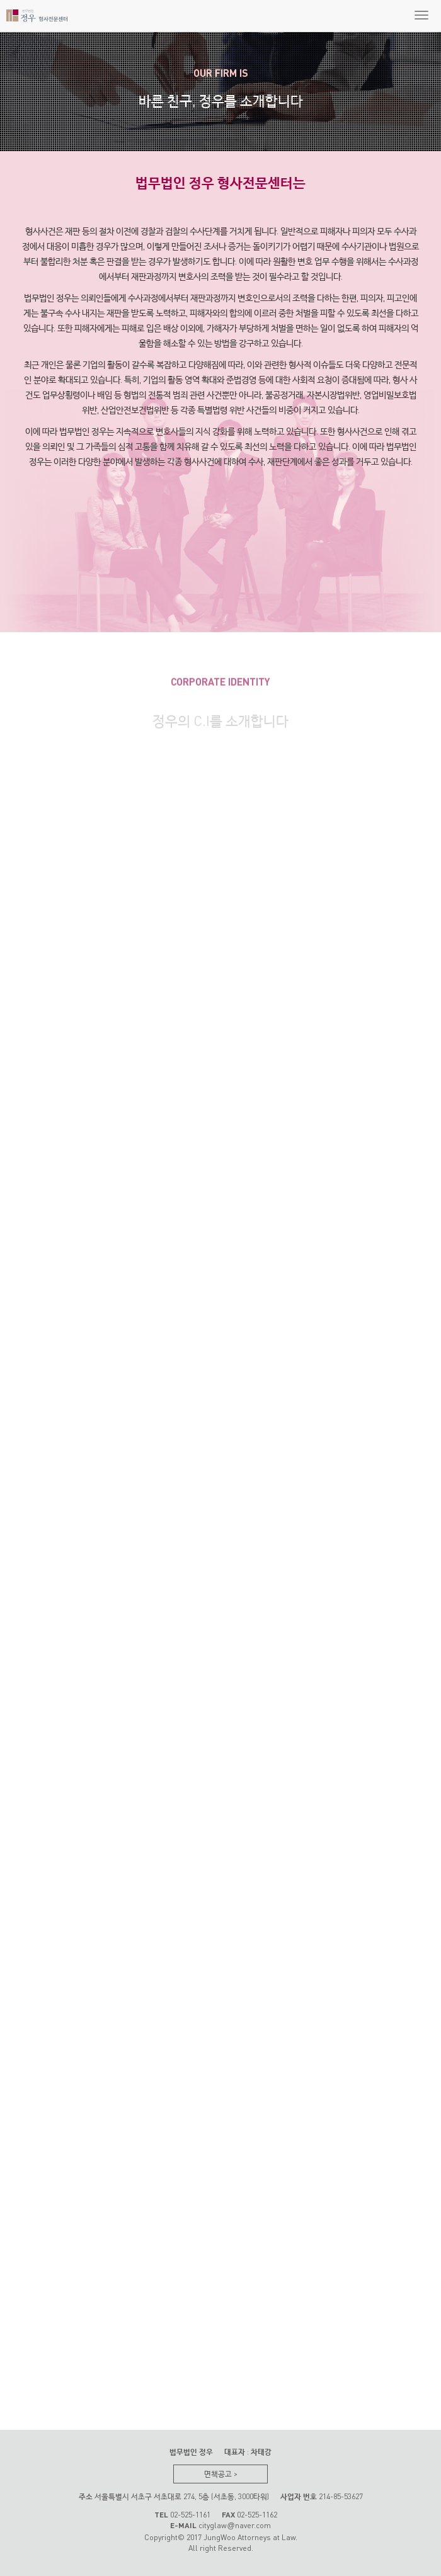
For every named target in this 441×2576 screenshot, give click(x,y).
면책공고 (221, 2473)
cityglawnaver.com (234, 2525)
